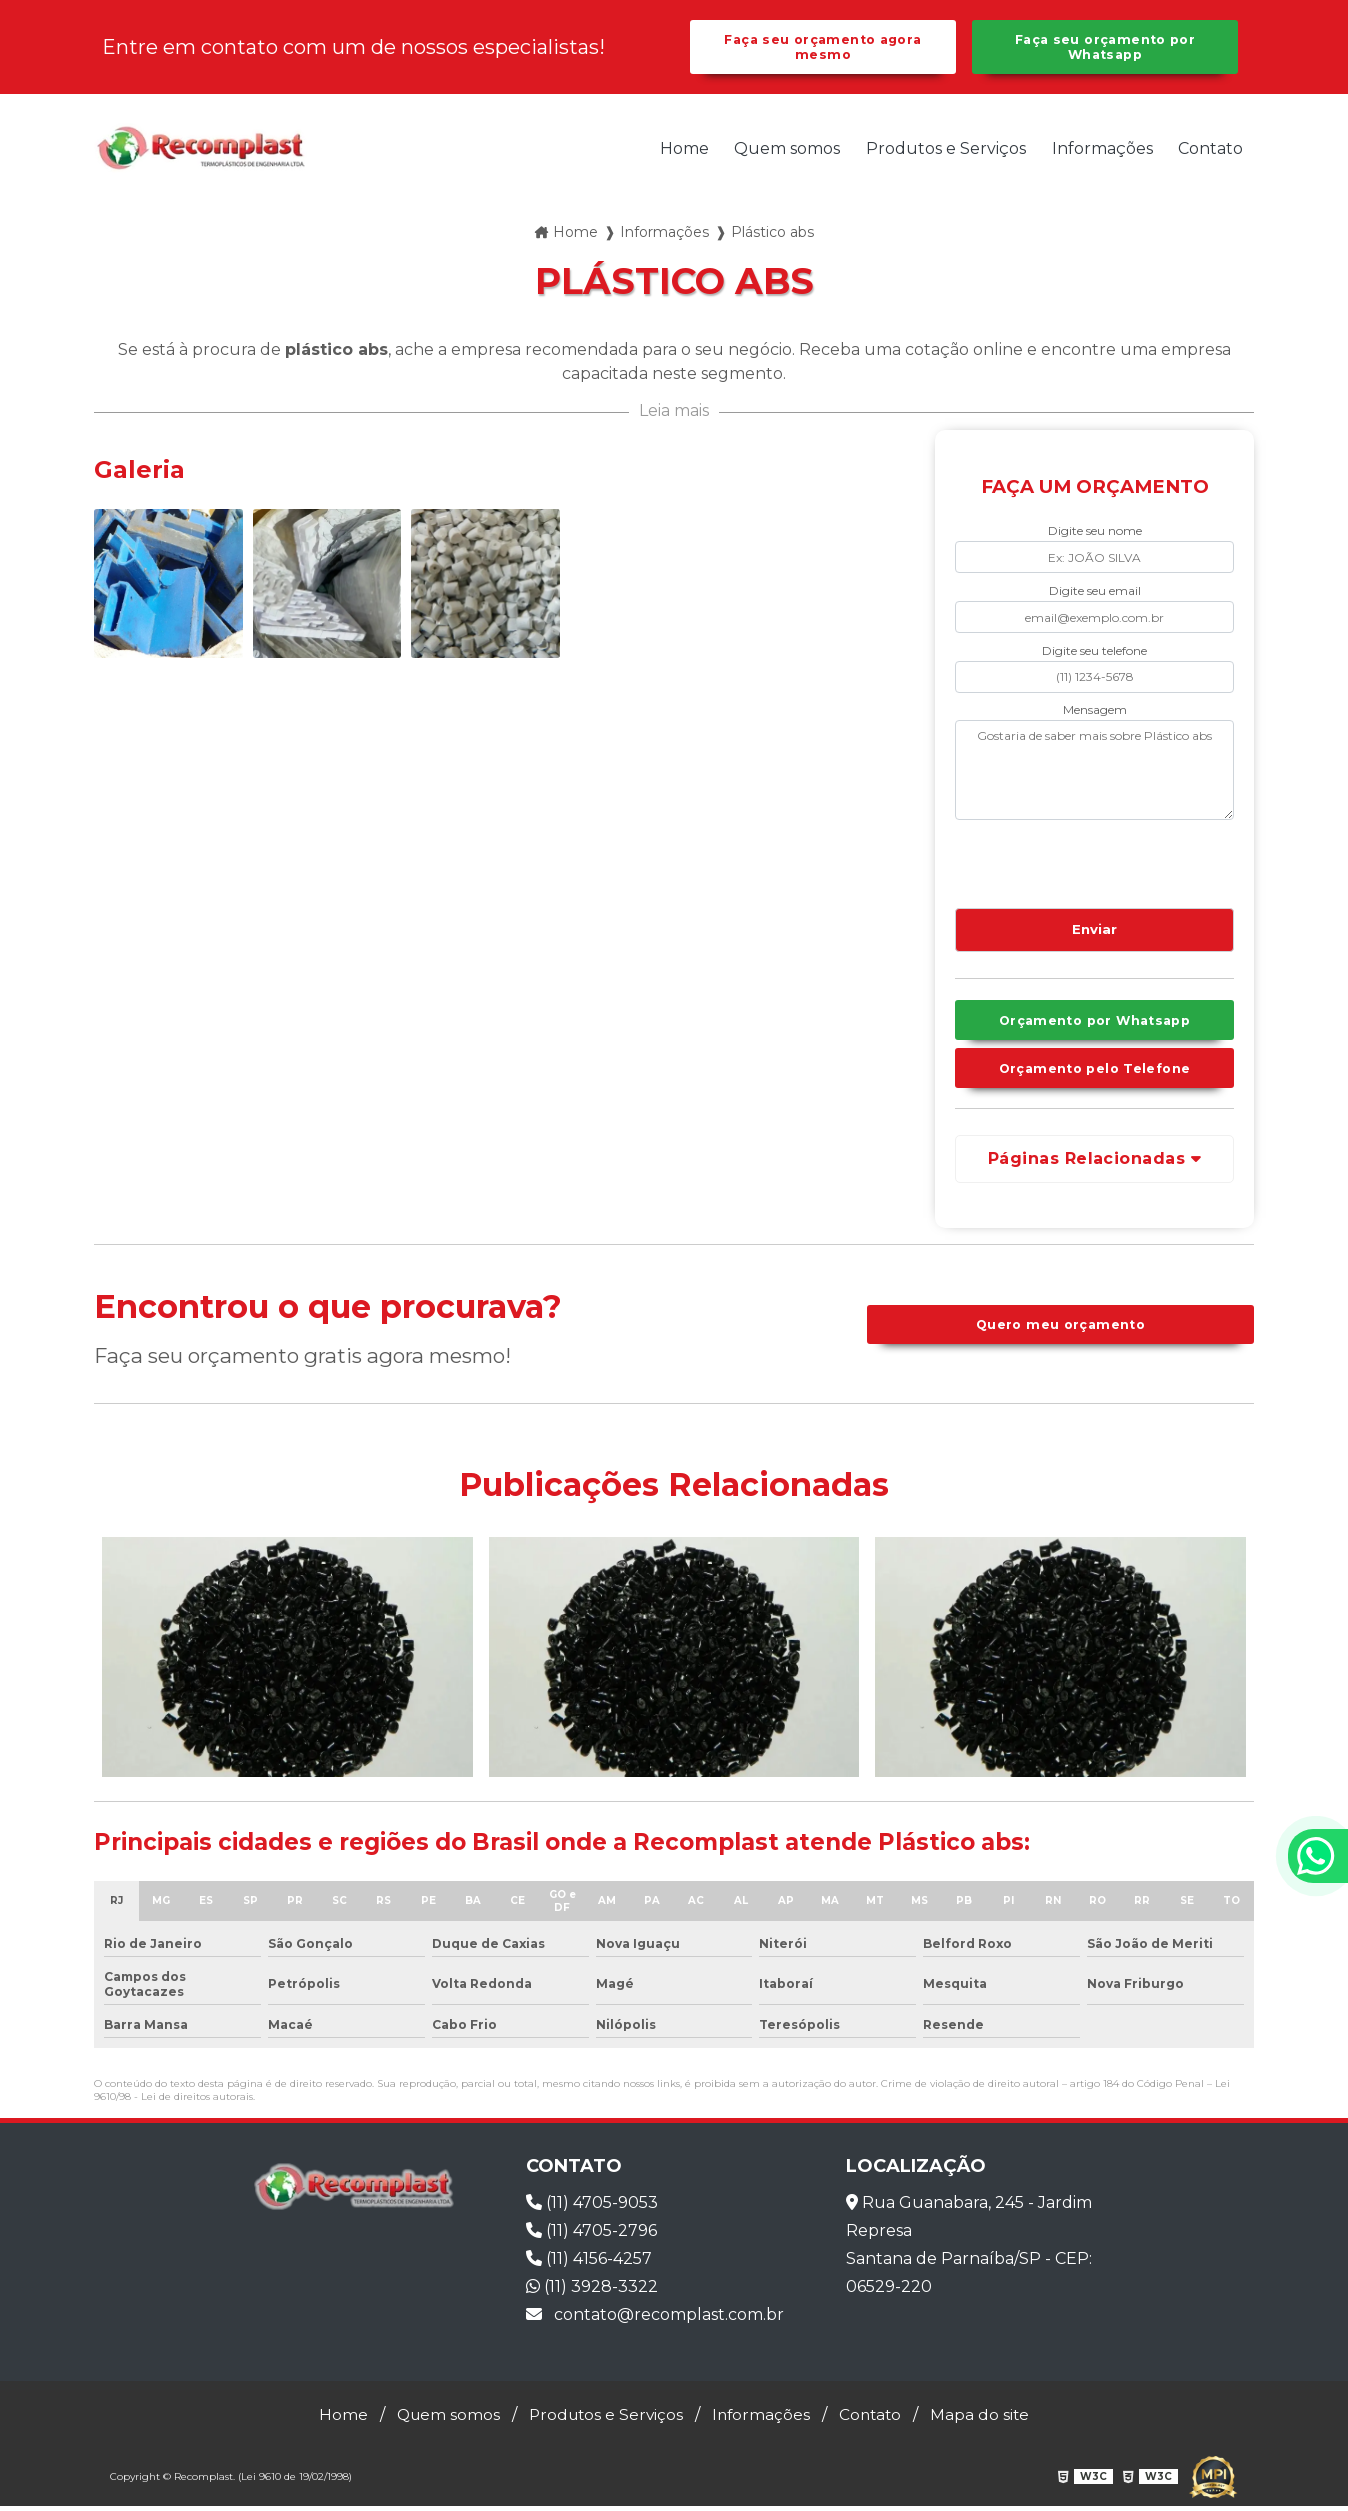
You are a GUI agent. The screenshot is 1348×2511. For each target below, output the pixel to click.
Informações (1102, 149)
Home (684, 149)
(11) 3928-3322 (592, 2291)
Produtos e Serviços (946, 149)
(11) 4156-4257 (589, 2263)
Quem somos (787, 149)
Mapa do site (987, 2419)
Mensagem (1095, 710)
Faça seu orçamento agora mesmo (822, 48)
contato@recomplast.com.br (655, 2319)
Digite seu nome (1095, 532)
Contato (1210, 149)
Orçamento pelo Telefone (1094, 1072)
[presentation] (1076, 862)
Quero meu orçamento (1060, 1329)
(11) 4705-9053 (592, 2207)
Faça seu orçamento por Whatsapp (1104, 48)
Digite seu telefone (1094, 651)
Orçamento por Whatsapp (1094, 1023)
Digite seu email (1095, 591)
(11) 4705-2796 (591, 2235)
